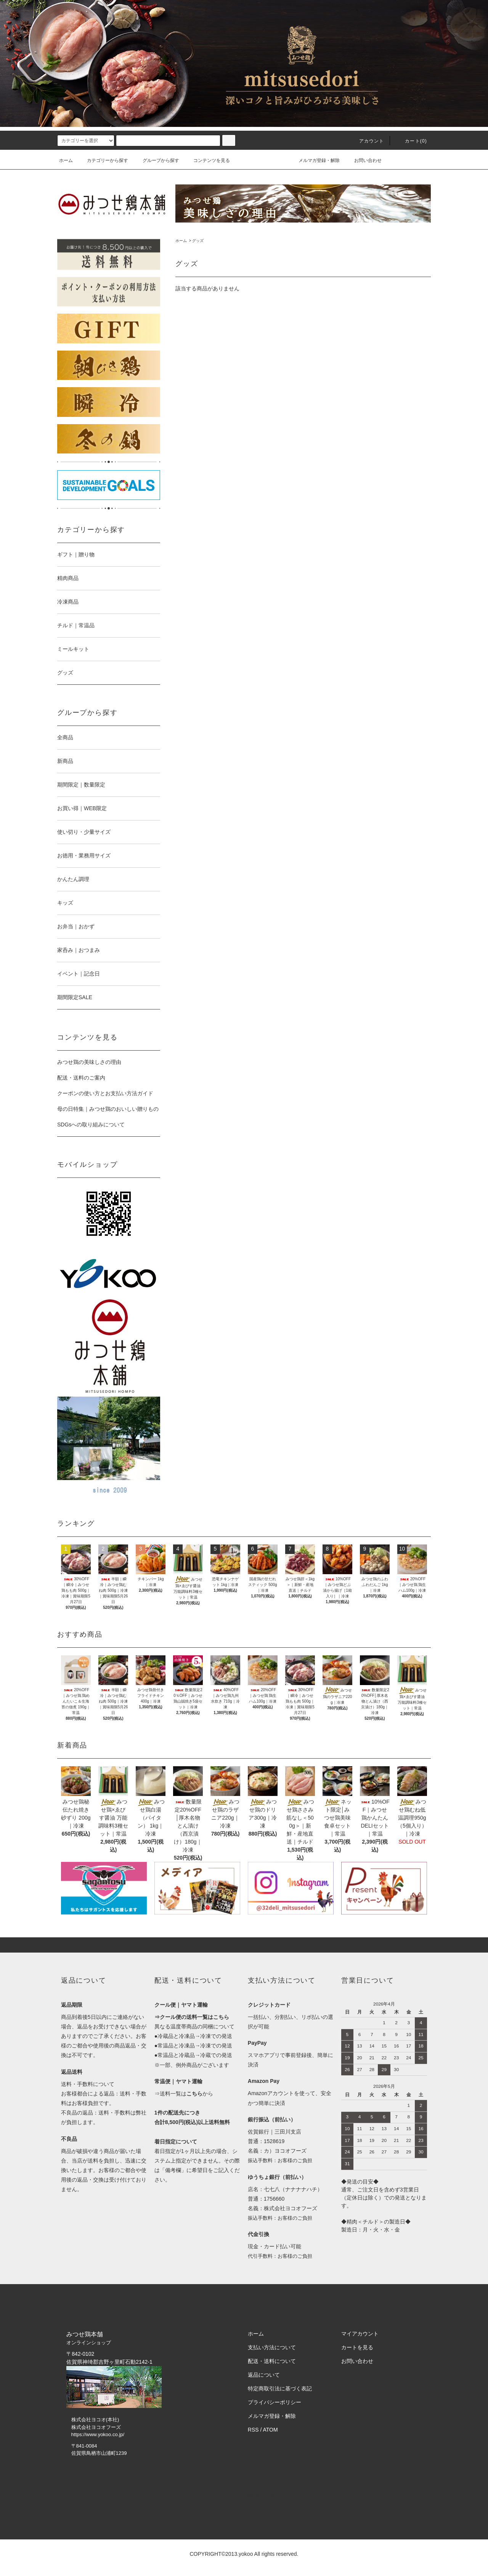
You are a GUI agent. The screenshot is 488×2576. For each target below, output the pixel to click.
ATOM (270, 2430)
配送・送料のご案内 (81, 1078)
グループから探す (156, 160)
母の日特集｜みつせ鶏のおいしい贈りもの (108, 1109)
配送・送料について (272, 2361)
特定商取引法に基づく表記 (280, 2388)
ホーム (66, 160)
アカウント (367, 141)
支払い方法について (272, 2347)
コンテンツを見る (207, 160)
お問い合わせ (363, 160)
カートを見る (357, 2347)
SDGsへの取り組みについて (91, 1124)
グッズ (198, 241)
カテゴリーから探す (103, 160)
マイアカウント (360, 2334)
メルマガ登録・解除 (314, 160)
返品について (264, 2375)
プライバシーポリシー (274, 2402)
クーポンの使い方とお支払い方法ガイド (105, 1093)
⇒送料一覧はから (183, 2094)
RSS (253, 2430)
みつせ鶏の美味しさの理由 (89, 1062)
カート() (411, 141)
